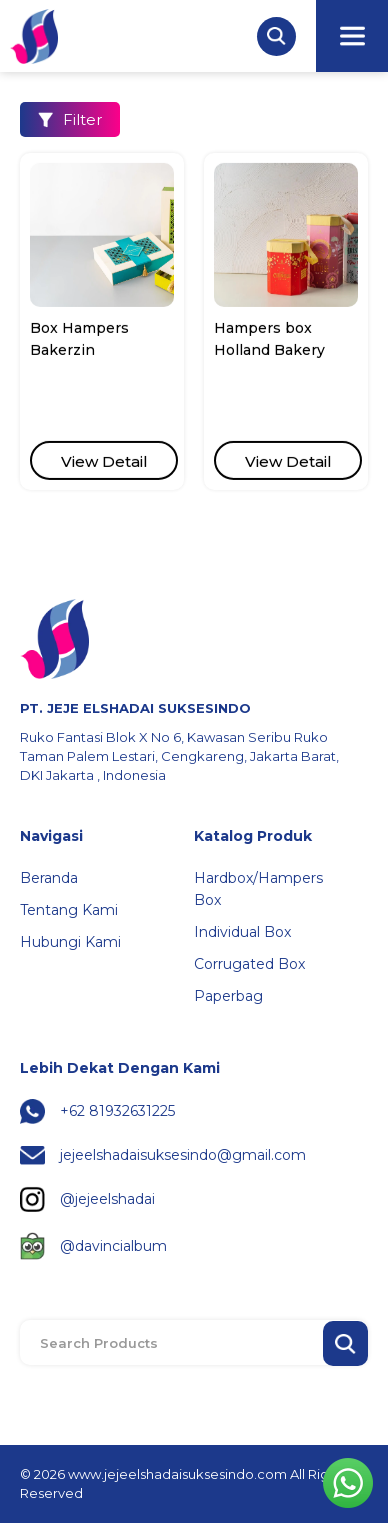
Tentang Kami (69, 910)
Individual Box (242, 932)
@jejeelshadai (107, 1199)
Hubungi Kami (70, 942)
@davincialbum (113, 1246)
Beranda (49, 878)
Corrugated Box (249, 964)
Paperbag (228, 996)
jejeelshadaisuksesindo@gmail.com (183, 1155)
